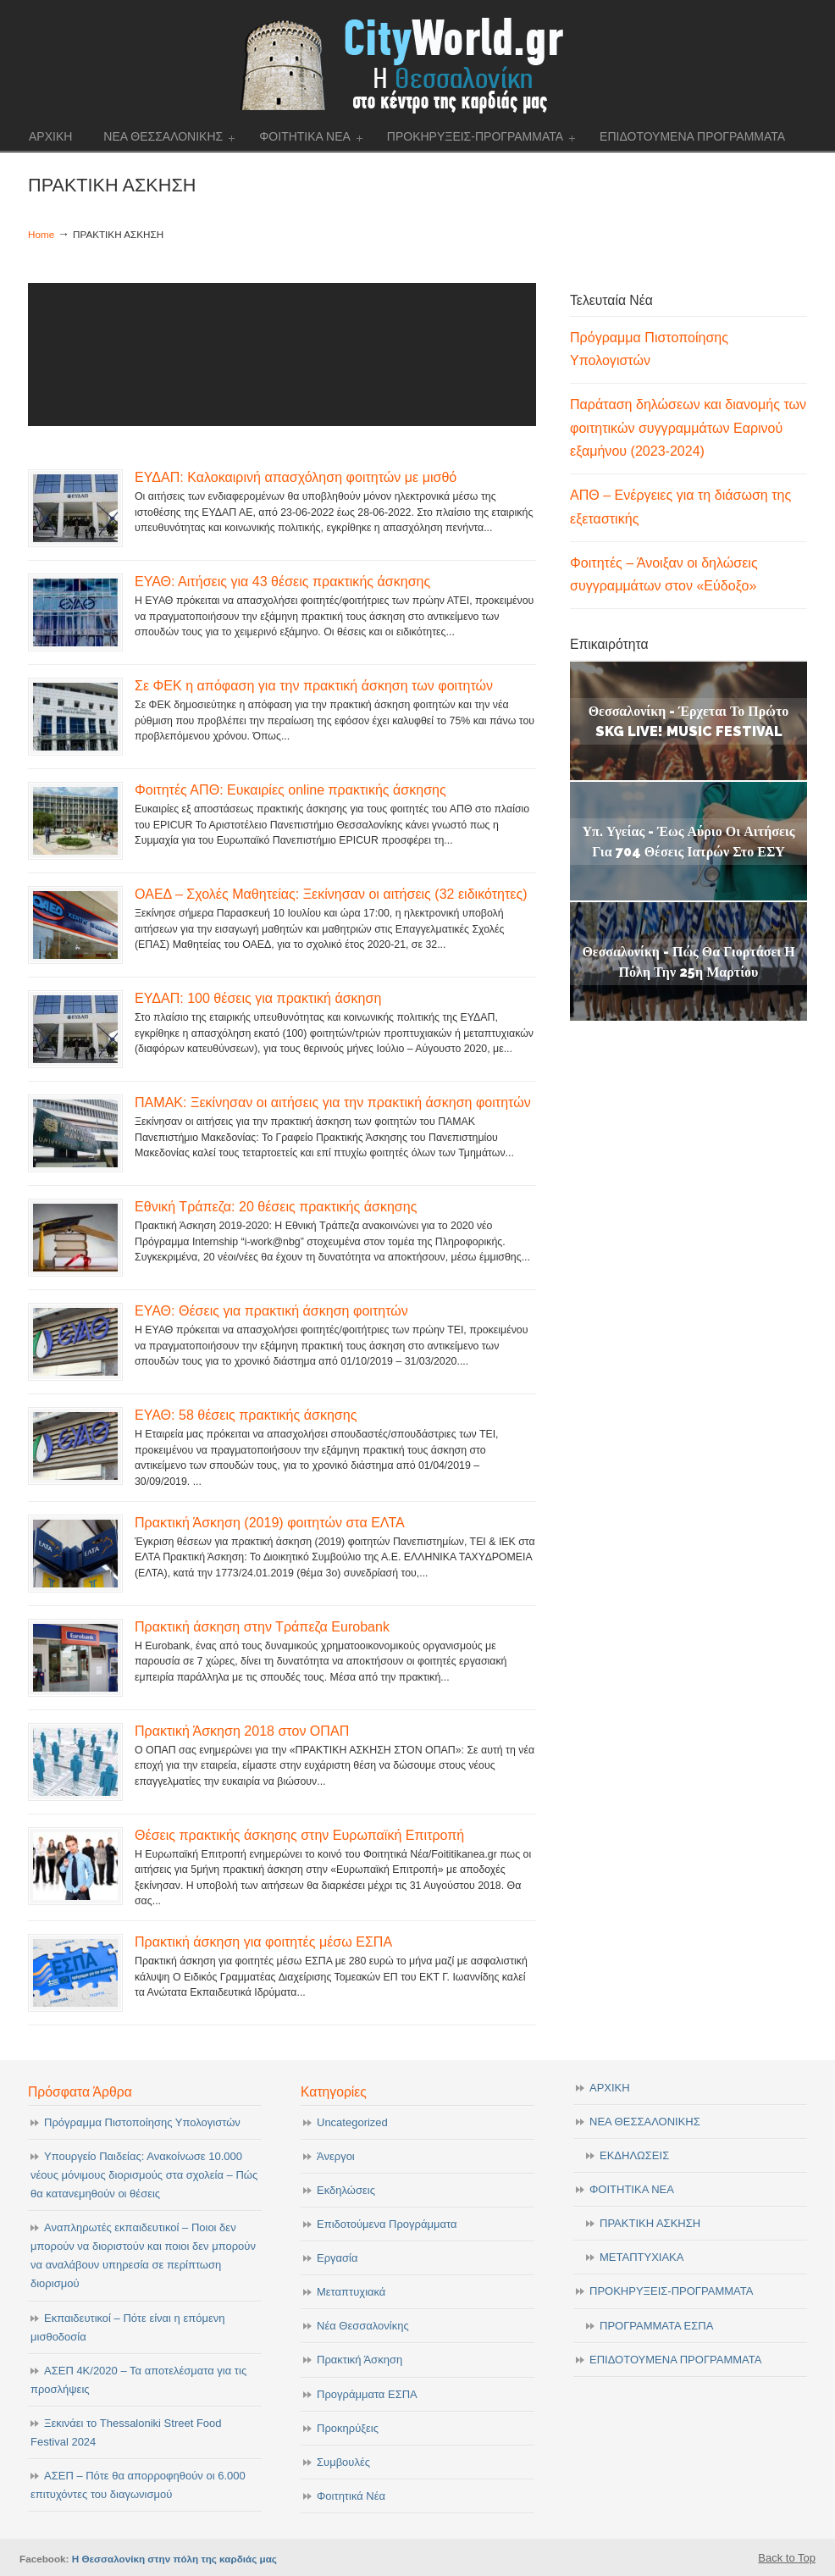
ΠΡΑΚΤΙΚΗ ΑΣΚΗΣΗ (650, 2223)
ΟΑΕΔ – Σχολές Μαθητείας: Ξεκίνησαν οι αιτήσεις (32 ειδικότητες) (331, 893)
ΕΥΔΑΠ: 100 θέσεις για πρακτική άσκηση (258, 997)
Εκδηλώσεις (346, 2190)
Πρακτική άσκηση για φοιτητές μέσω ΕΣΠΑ (263, 1941)
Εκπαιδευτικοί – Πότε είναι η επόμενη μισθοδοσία (127, 2327)
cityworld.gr (417, 63)
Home (41, 234)
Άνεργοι (336, 2156)
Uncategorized (352, 2122)
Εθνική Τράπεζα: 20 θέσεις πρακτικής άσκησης (276, 1206)
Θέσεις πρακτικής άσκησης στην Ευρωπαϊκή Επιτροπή (299, 1834)
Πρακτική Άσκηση (359, 2359)
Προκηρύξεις (348, 2428)
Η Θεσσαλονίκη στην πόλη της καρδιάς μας (174, 2558)
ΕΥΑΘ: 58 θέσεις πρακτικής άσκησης (246, 1414)
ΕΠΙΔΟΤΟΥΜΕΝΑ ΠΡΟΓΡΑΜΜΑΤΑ (675, 2359)
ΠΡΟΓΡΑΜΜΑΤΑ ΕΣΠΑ (656, 2325)
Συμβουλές (343, 2462)
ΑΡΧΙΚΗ (609, 2087)
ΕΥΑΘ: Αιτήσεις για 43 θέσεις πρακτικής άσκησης (282, 581)
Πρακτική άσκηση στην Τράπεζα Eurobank (262, 1626)
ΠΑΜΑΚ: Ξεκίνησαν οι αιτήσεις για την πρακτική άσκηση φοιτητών (333, 1102)
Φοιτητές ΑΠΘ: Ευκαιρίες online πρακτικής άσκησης (290, 789)
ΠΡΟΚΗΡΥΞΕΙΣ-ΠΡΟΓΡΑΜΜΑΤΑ (671, 2291)
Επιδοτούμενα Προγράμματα (386, 2224)
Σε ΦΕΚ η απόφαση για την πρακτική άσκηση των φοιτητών (314, 685)
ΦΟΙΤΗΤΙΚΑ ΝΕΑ (631, 2189)
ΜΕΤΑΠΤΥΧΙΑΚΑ (641, 2257)
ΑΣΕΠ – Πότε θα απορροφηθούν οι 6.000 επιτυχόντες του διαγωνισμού (138, 2485)
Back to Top (787, 2557)
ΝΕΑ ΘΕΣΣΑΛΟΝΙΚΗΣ (644, 2121)
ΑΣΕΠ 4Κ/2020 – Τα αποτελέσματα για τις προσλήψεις (138, 2380)
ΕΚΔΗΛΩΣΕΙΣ (634, 2155)
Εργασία (337, 2258)
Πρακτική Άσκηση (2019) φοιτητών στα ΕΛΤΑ (270, 1522)
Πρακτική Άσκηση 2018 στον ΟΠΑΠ (242, 1730)
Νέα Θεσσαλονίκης (363, 2325)
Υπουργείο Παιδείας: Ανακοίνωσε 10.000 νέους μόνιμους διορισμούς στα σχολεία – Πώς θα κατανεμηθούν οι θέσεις (143, 2175)
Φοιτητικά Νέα (351, 2496)
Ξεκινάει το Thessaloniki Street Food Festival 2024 (126, 2432)
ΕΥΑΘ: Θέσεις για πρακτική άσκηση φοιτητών (271, 1310)
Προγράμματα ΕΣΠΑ (367, 2394)
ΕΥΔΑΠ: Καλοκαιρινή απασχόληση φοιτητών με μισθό (295, 477)
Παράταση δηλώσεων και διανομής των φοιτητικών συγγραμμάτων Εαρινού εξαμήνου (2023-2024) (688, 427)
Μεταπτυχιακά (351, 2291)
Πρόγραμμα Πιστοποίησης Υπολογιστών (142, 2122)
